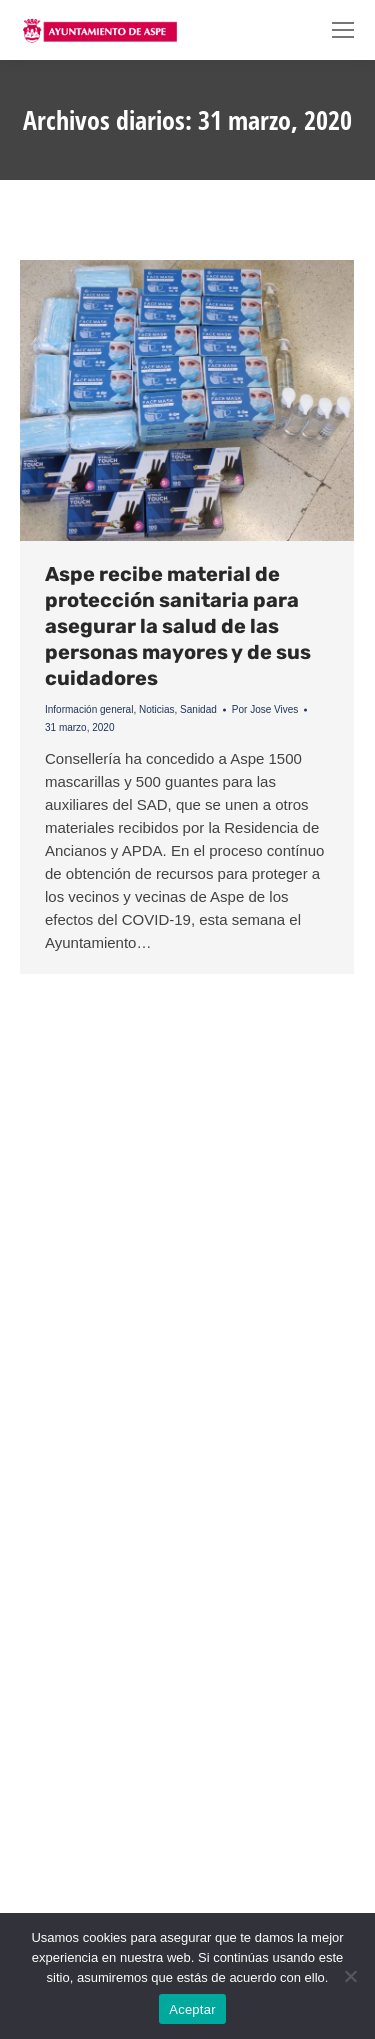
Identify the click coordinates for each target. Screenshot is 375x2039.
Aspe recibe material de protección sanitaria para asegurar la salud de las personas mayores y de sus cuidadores (178, 626)
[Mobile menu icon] (343, 30)
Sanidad (198, 709)
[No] (350, 1976)
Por (265, 709)
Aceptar (192, 2009)
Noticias (157, 709)
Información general (89, 709)
